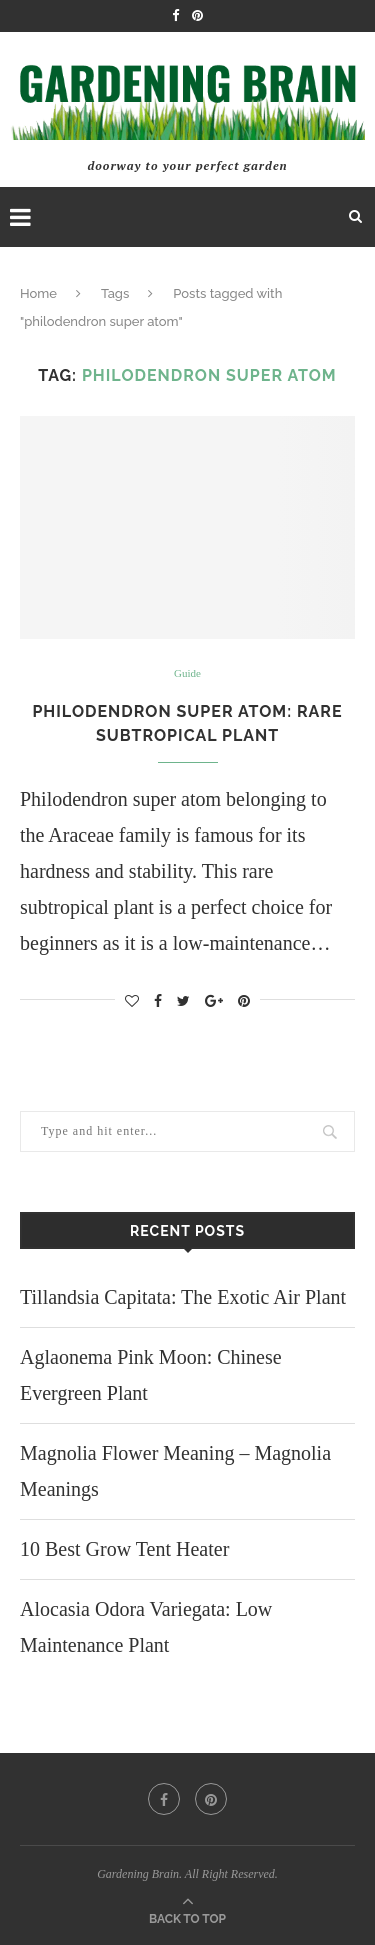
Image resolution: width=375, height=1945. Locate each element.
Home (38, 293)
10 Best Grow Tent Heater (124, 1549)
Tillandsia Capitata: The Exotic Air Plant (183, 1297)
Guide (187, 673)
